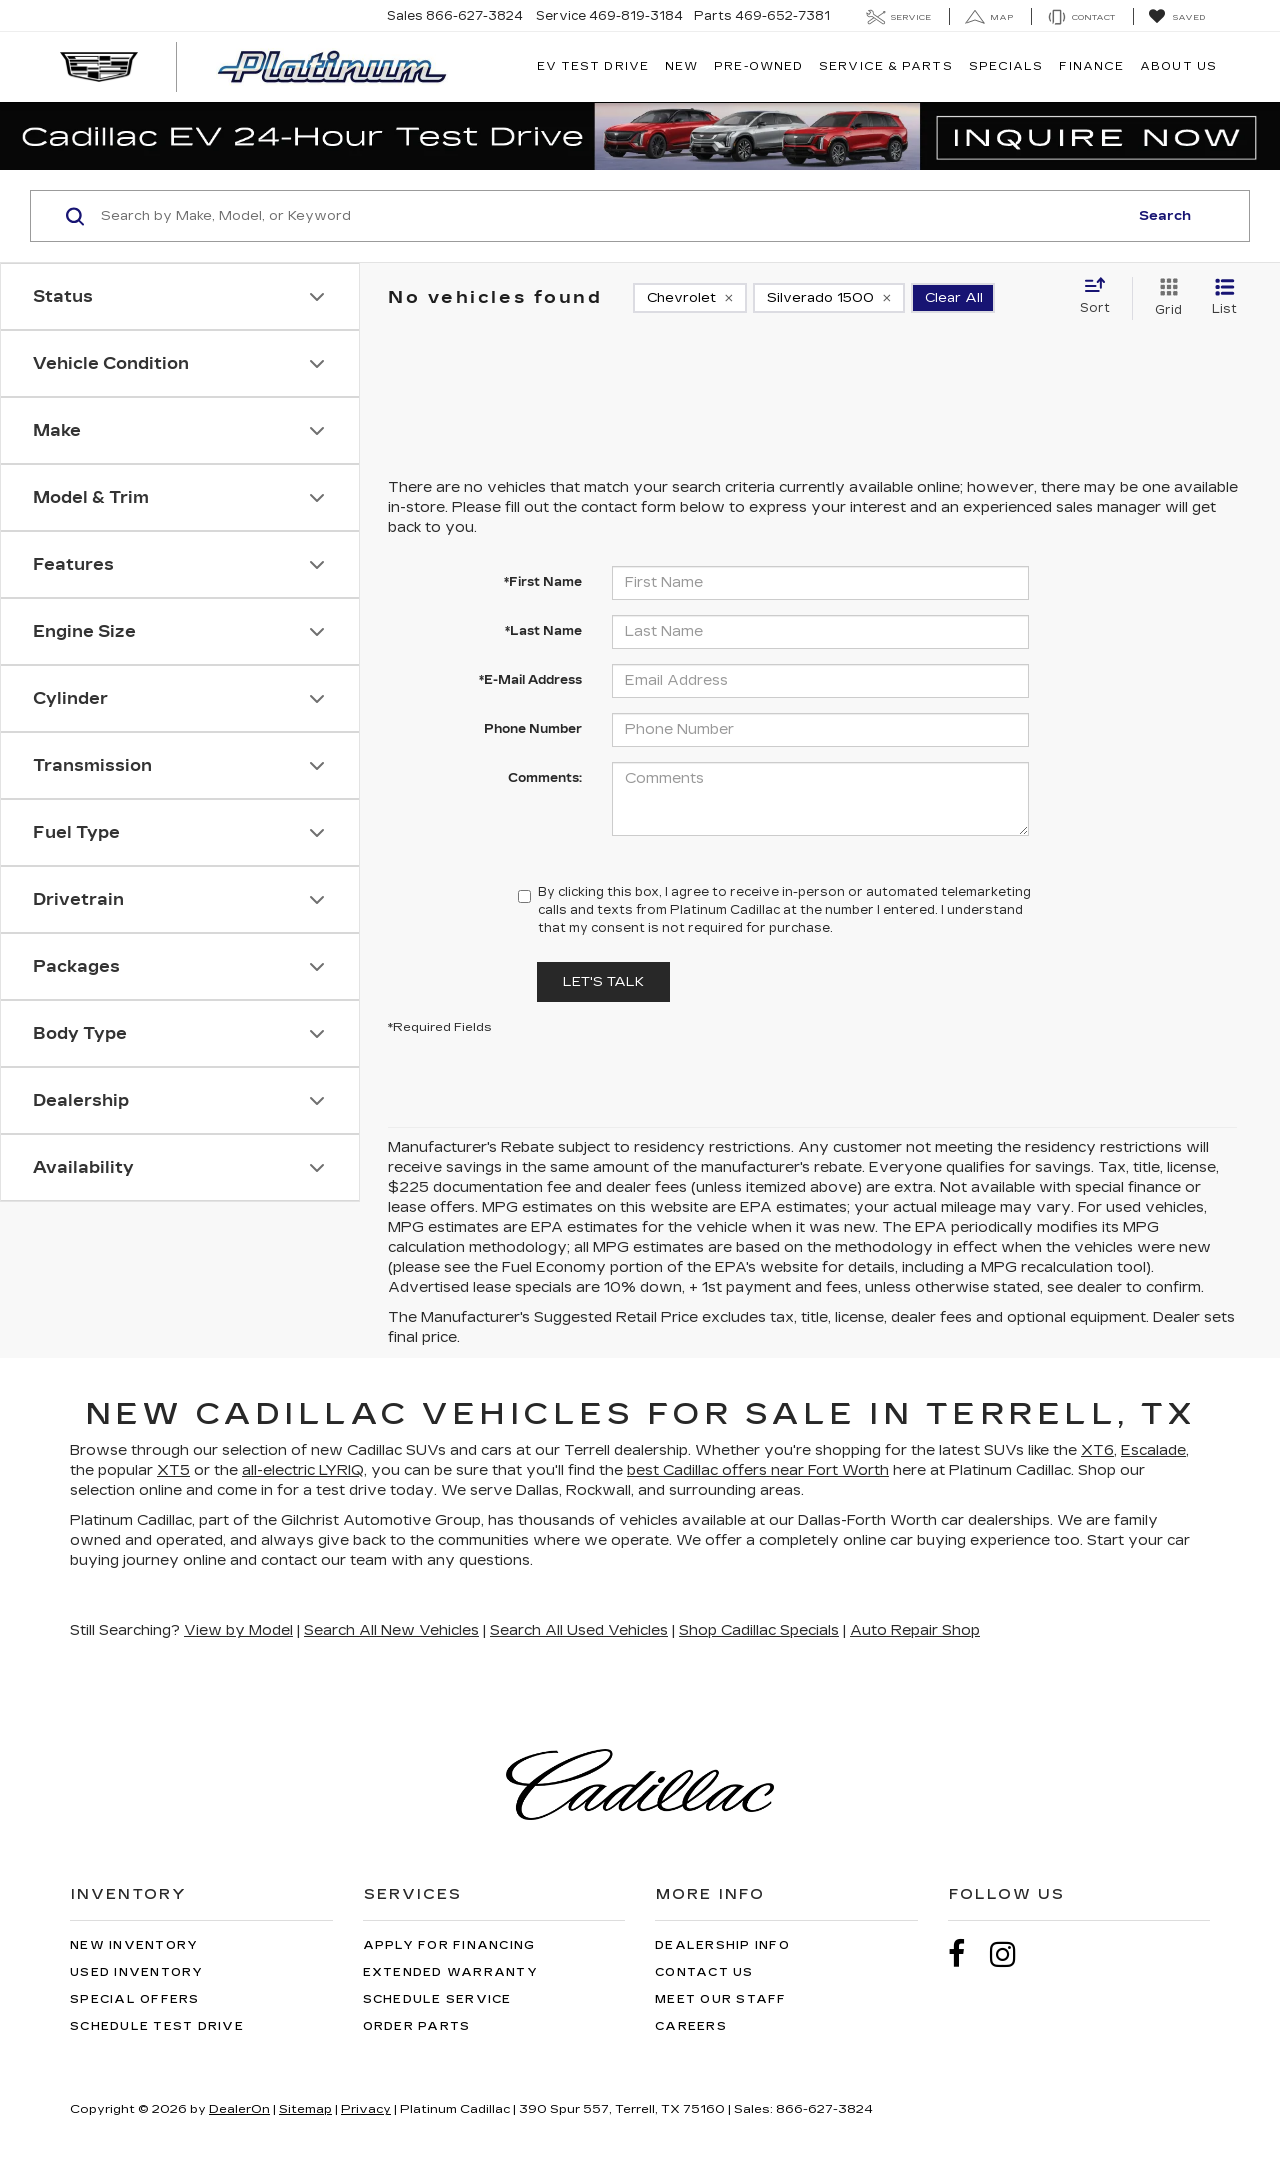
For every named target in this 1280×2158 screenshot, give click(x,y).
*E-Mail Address (530, 680)
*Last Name (543, 631)
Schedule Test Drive (157, 2026)
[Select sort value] (1101, 297)
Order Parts (417, 2026)
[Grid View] (1164, 298)
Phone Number (533, 729)
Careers (691, 2026)
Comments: (545, 778)
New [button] (681, 66)
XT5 (173, 1470)
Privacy (366, 2109)
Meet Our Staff (721, 1999)
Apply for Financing (449, 1945)
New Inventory (134, 1945)
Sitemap (305, 2109)
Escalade (1153, 1450)
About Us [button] (1178, 66)
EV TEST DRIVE (593, 66)
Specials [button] (1006, 66)
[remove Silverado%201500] (829, 298)
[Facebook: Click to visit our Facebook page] (967, 1954)
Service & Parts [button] (886, 66)
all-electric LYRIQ (303, 1470)
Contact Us (704, 1972)
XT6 (1097, 1450)
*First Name (543, 582)
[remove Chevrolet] (690, 298)
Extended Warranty (450, 1972)
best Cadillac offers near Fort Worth (758, 1470)
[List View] (1224, 298)
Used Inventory (137, 1972)
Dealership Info (722, 1945)
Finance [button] (1091, 66)
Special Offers (135, 1999)
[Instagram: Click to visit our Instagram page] (1013, 1954)
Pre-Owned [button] (758, 66)
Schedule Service (437, 1999)
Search (1165, 216)
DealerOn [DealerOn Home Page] (239, 2109)
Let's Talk (603, 982)
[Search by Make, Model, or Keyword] (611, 216)
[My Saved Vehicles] (1176, 17)
